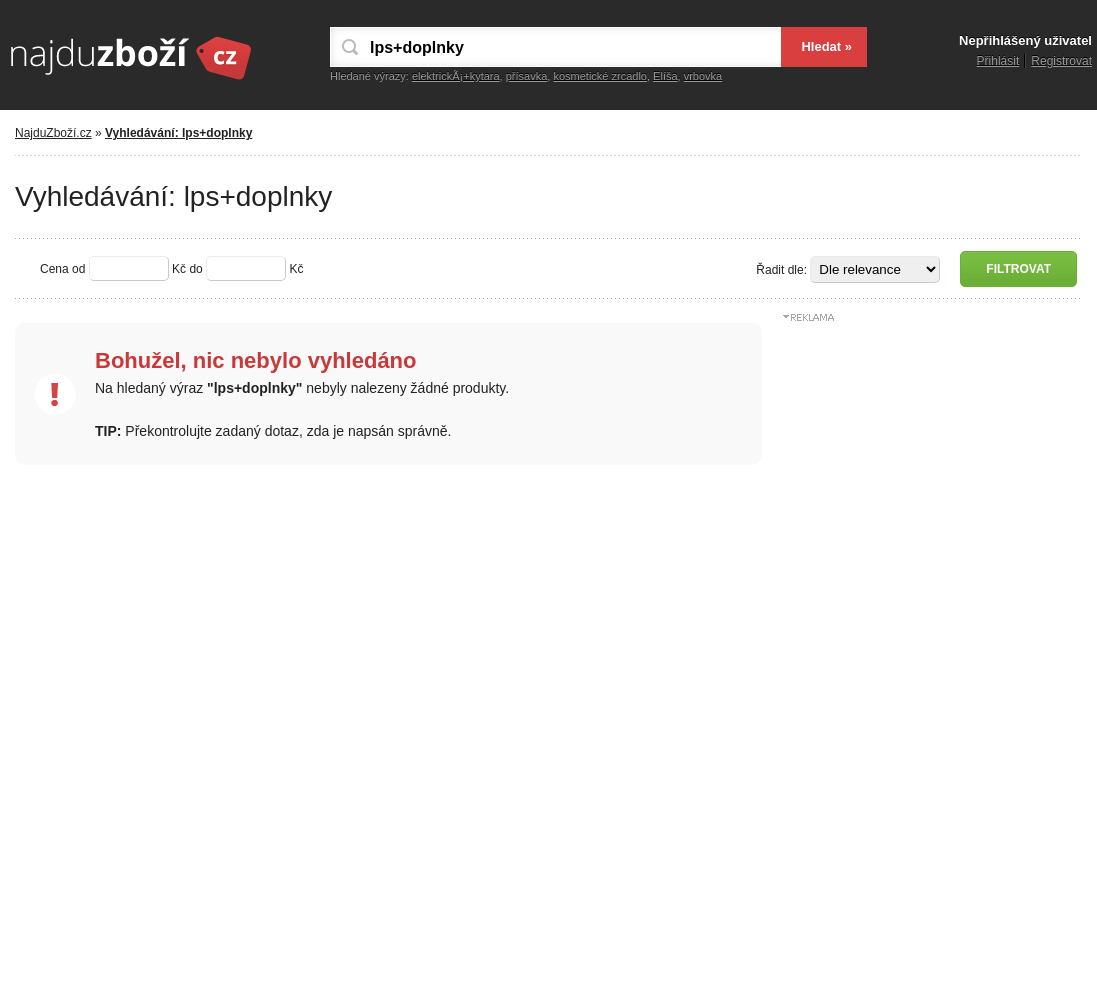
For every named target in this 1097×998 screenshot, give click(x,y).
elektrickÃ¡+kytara (456, 76)
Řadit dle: (781, 270)
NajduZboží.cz (53, 133)
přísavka (527, 76)
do (195, 269)
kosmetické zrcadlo (600, 76)
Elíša (665, 76)
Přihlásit (998, 61)
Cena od (62, 269)
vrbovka (703, 76)
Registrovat (1061, 61)
